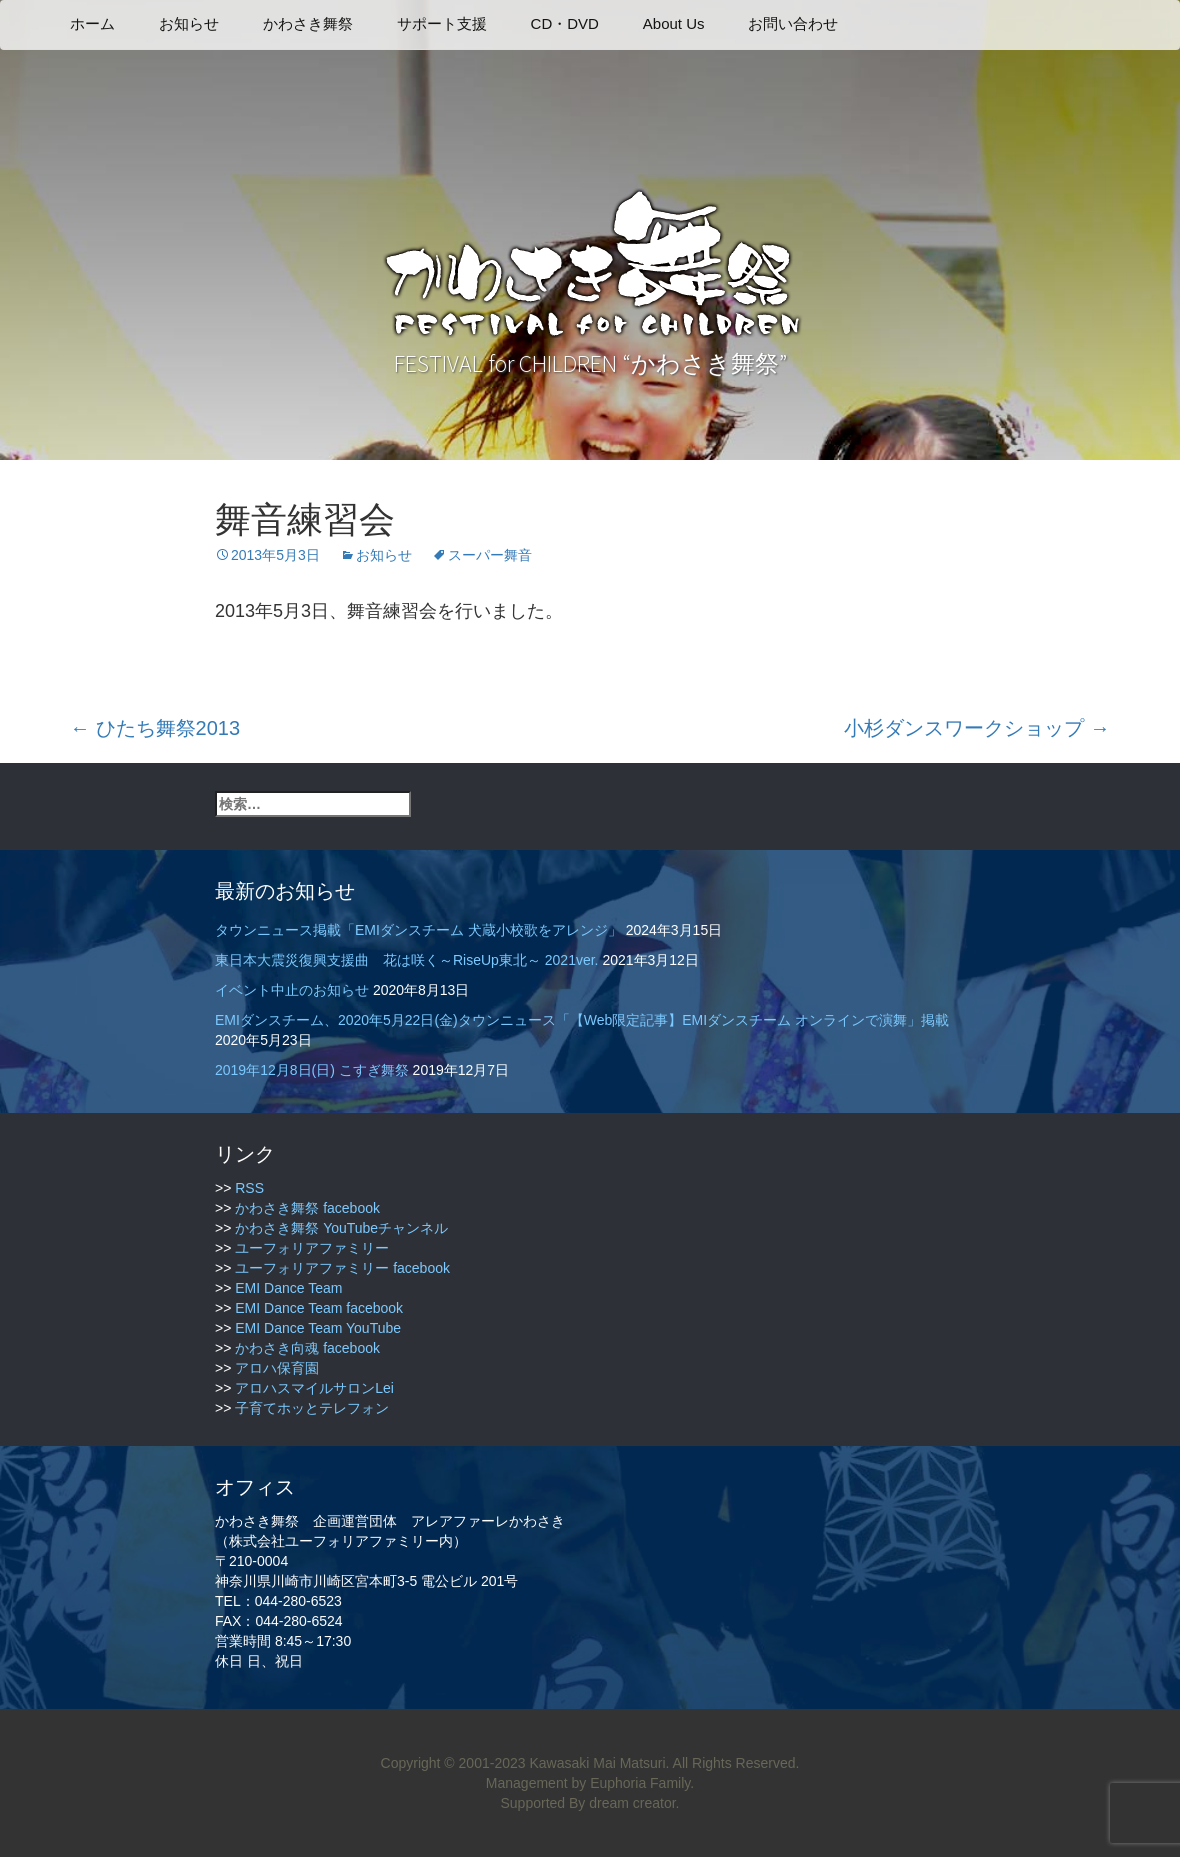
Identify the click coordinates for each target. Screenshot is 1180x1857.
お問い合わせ (793, 23)
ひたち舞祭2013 (155, 728)
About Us (674, 23)
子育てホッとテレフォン (312, 1408)
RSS (249, 1188)
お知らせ (189, 23)
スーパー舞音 (490, 555)
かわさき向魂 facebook (307, 1348)
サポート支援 (442, 23)
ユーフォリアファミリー (312, 1248)
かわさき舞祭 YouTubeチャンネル (341, 1228)
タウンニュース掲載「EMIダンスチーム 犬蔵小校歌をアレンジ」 (418, 930)
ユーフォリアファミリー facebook (342, 1268)
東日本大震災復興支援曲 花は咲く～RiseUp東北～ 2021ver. (407, 960)
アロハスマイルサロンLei (314, 1388)
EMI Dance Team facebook (319, 1308)
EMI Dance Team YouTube (318, 1328)
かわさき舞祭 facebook (307, 1208)
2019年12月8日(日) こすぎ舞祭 (312, 1070)
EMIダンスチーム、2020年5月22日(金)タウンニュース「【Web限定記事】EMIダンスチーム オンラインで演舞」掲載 (582, 1020)
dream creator (632, 1803)
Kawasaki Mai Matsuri (597, 1763)
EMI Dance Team (288, 1288)
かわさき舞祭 (308, 23)
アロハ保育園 (277, 1368)
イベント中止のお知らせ (292, 990)
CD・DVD (565, 23)
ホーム (92, 23)
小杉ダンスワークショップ (977, 728)
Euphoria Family (640, 1783)
